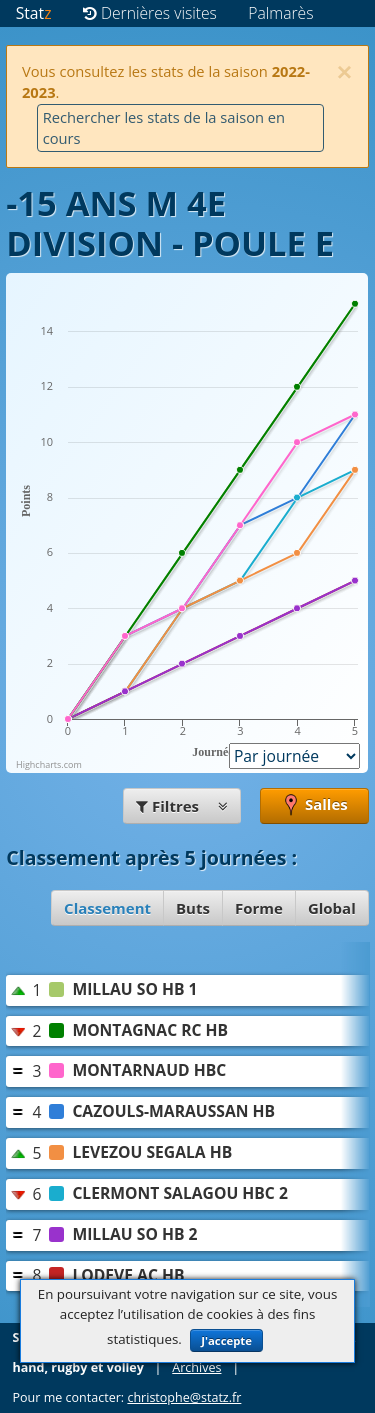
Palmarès (280, 13)
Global (332, 908)
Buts (193, 908)
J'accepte (226, 1340)
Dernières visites (150, 13)
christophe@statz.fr (184, 1397)
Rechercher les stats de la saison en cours (164, 127)
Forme (259, 908)
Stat (34, 13)
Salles (314, 806)
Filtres (182, 806)
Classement (107, 908)
